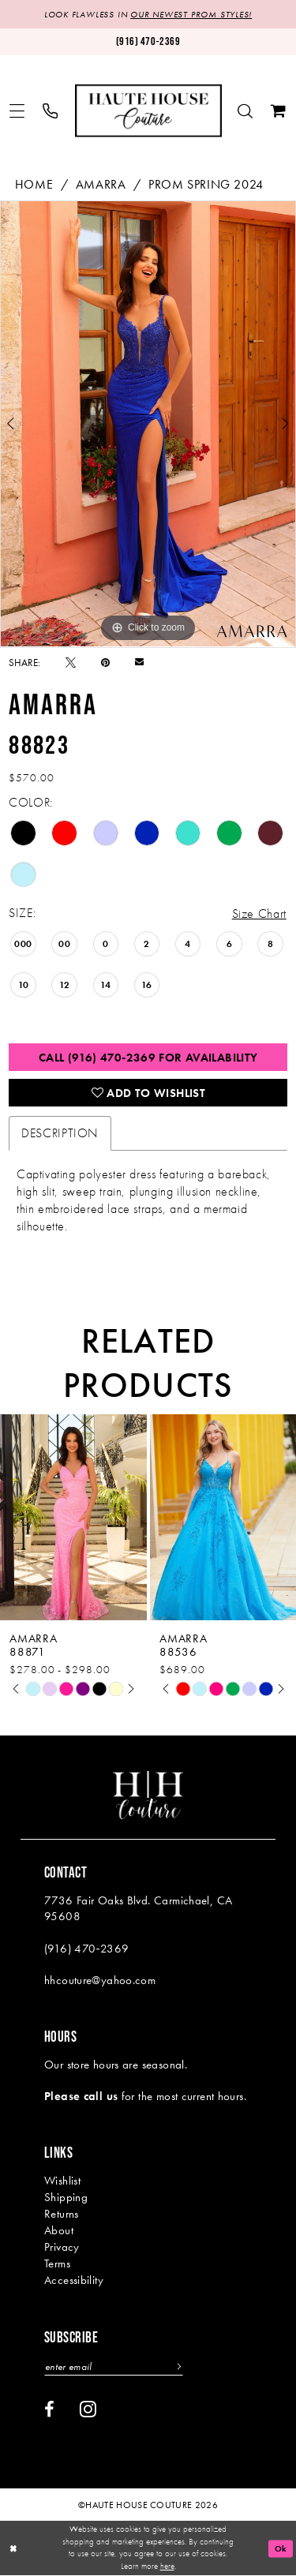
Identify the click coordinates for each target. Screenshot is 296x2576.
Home (34, 184)
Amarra (101, 184)
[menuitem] (17, 110)
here (167, 2566)
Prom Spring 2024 (206, 184)
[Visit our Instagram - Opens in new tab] (88, 2408)
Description (60, 1133)
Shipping (66, 2197)
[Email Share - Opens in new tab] (139, 661)
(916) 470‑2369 (86, 1948)
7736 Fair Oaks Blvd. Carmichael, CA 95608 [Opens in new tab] (138, 1908)
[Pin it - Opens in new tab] (105, 662)
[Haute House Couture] (148, 110)
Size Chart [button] (259, 913)
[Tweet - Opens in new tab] (71, 662)
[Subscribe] (177, 2366)
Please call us (81, 2096)
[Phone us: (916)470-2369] (148, 41)
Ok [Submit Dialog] (281, 2548)
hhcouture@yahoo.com (99, 1980)
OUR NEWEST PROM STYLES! (191, 14)
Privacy (62, 2247)
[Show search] (245, 110)
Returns (61, 2214)
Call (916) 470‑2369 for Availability (148, 1057)
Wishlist (62, 2180)
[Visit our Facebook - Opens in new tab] (49, 2409)
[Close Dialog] (13, 2548)
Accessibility (73, 2280)
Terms (57, 2263)
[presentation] (73, 1517)
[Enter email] (113, 2366)
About (58, 2230)
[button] (17, 110)
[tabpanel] (148, 423)
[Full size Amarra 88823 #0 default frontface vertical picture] (148, 423)
